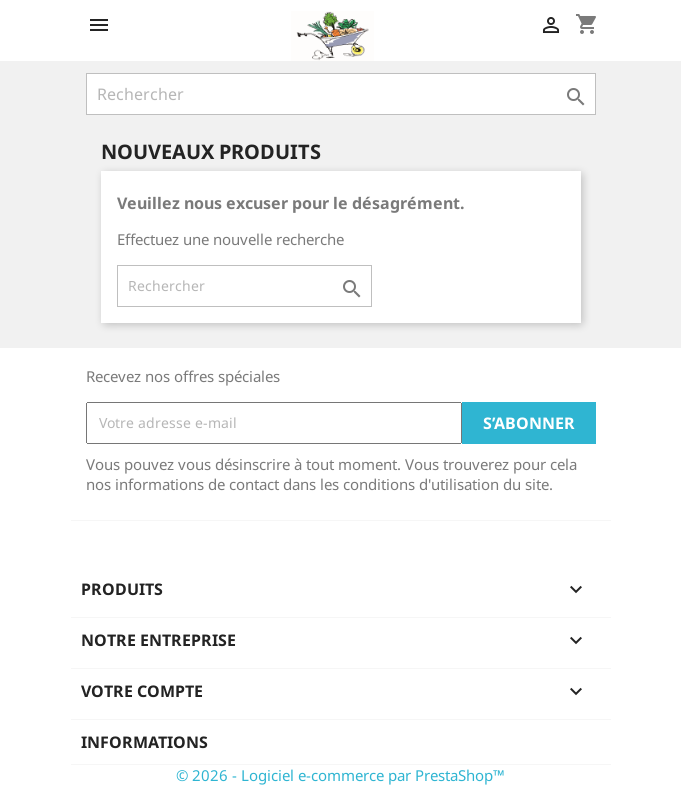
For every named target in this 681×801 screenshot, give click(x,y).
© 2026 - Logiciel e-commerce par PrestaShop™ (340, 775)
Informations (144, 742)
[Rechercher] (341, 94)
